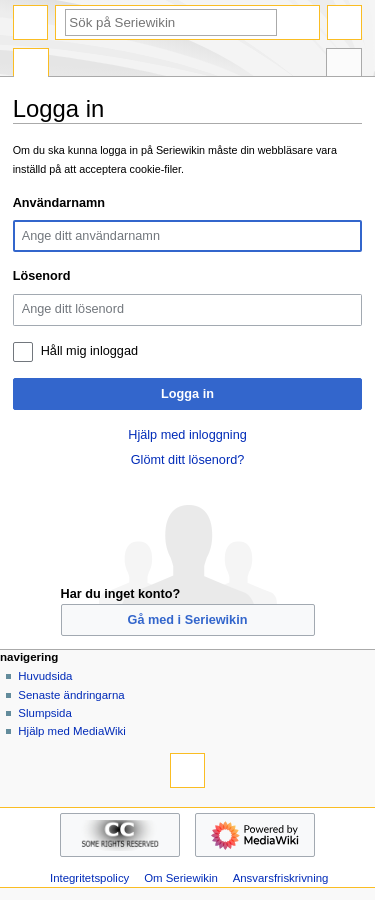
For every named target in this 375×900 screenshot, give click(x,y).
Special (31, 65)
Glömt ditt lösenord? (188, 460)
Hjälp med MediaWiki (72, 731)
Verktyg (344, 65)
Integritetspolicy (89, 878)
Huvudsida (45, 676)
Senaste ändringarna (71, 695)
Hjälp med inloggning (187, 435)
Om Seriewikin (181, 878)
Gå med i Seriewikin (188, 620)
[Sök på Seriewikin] (171, 22)
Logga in (187, 394)
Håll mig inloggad (89, 351)
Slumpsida (44, 713)
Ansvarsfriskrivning (281, 878)
